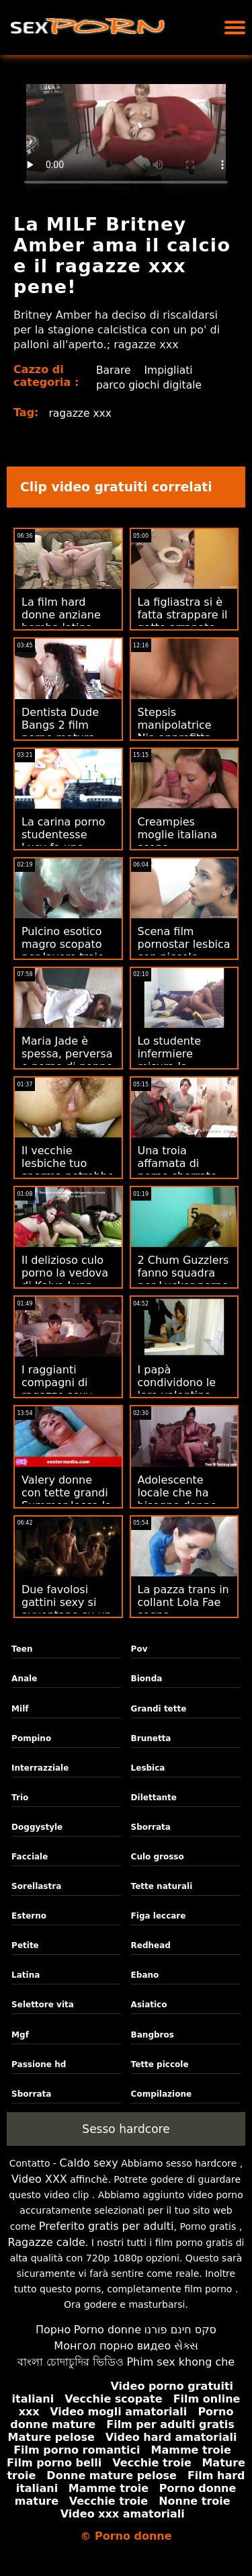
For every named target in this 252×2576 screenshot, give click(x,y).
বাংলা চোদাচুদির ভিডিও (70, 2362)
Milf (19, 1709)
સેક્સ (186, 2345)
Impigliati (169, 370)
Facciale (29, 1856)
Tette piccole (160, 2064)
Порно (53, 2329)
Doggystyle (36, 1827)
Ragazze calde (46, 2242)
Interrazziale (40, 1768)
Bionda (147, 1678)
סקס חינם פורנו (180, 2329)
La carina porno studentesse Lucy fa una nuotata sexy (64, 841)
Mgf (20, 2035)
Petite (25, 1945)
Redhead (151, 1945)
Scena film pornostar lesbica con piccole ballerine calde (184, 950)
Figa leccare (158, 1916)
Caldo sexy (88, 2163)
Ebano (145, 1975)
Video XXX (39, 2179)
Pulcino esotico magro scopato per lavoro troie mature (63, 950)
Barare (112, 370)
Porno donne (107, 2329)
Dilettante (154, 1797)
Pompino (31, 1738)
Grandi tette (159, 1709)
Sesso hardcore (125, 2129)
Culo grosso (157, 1856)
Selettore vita (42, 2004)
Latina (25, 1975)
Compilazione (161, 2094)
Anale (24, 1678)
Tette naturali (162, 1886)
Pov (139, 1649)
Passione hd (38, 2064)
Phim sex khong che (180, 2362)
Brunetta (151, 1738)
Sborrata (151, 1827)
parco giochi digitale (149, 384)
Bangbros (152, 2035)
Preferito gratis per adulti (106, 2226)
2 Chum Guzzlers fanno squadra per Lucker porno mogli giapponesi (184, 1279)
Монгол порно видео (112, 2345)
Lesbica (148, 1768)
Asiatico (149, 2004)
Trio (19, 1797)
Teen (21, 1649)
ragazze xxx (81, 413)
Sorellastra (36, 1886)
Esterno (28, 1916)
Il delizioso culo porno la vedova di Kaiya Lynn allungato (65, 1279)
